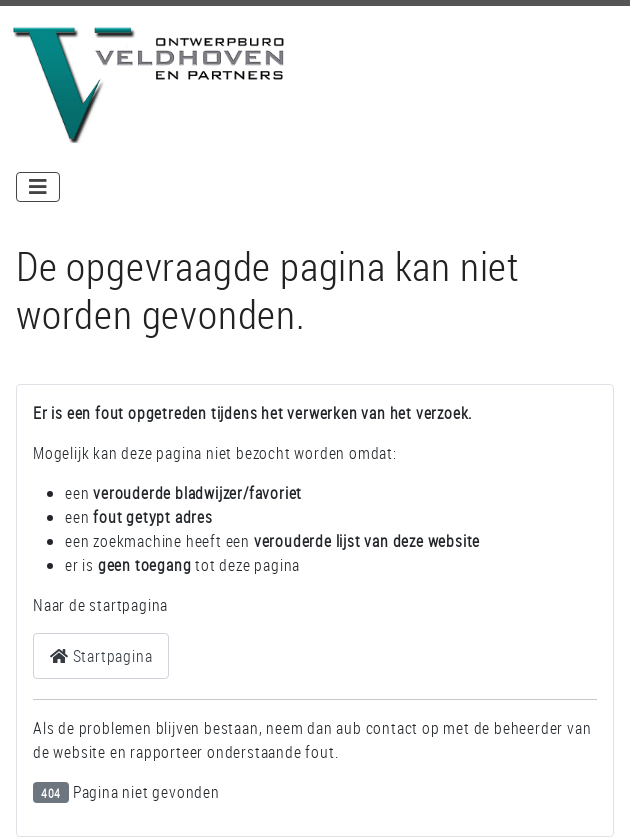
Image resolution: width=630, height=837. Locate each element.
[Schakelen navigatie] (38, 187)
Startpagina (101, 656)
